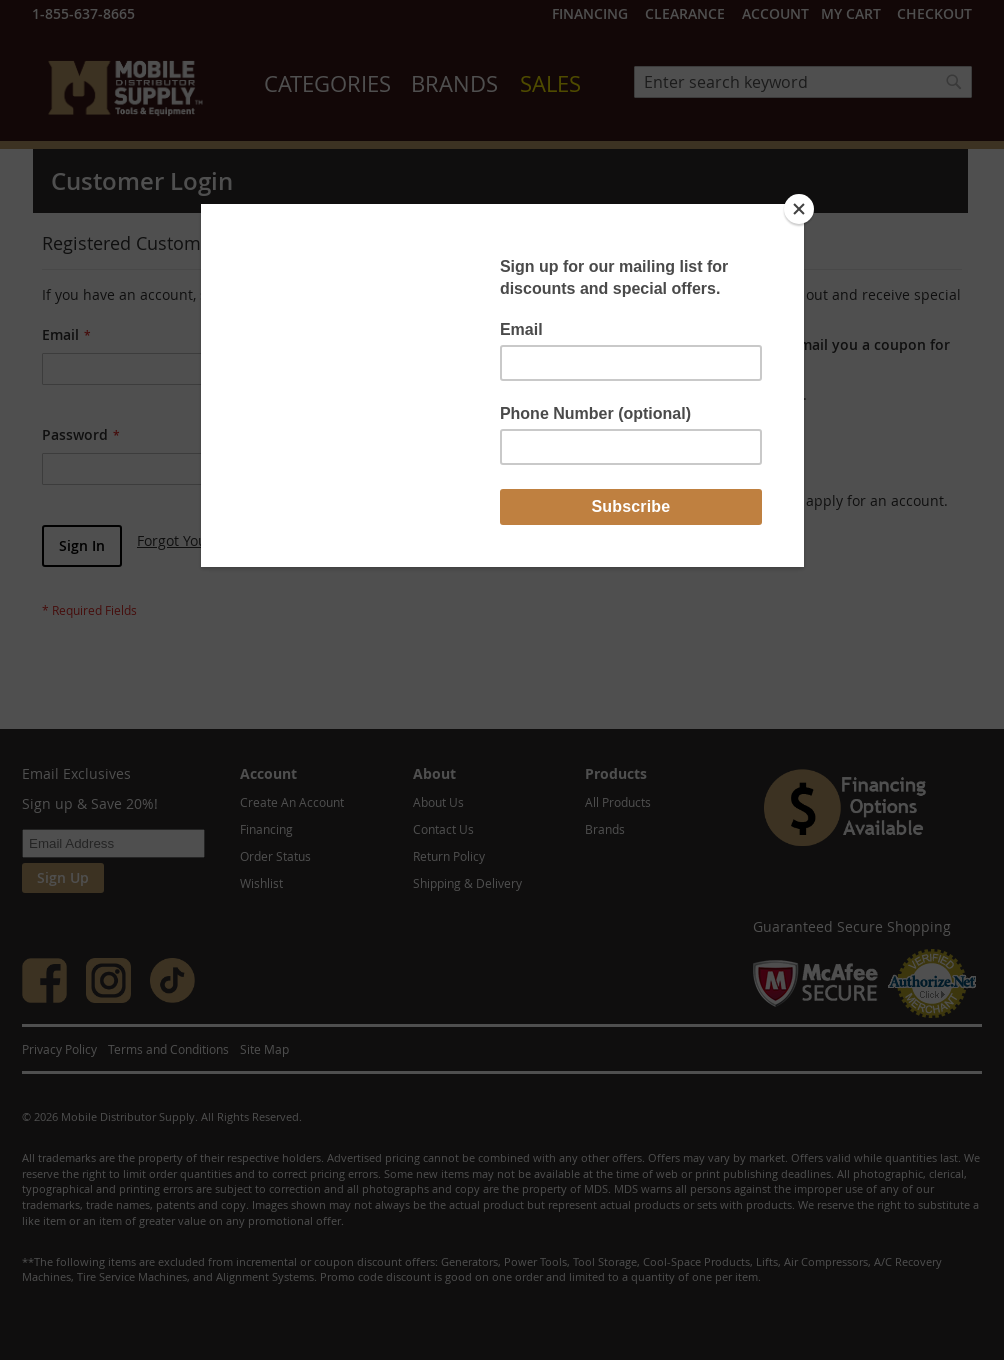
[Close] (799, 209)
